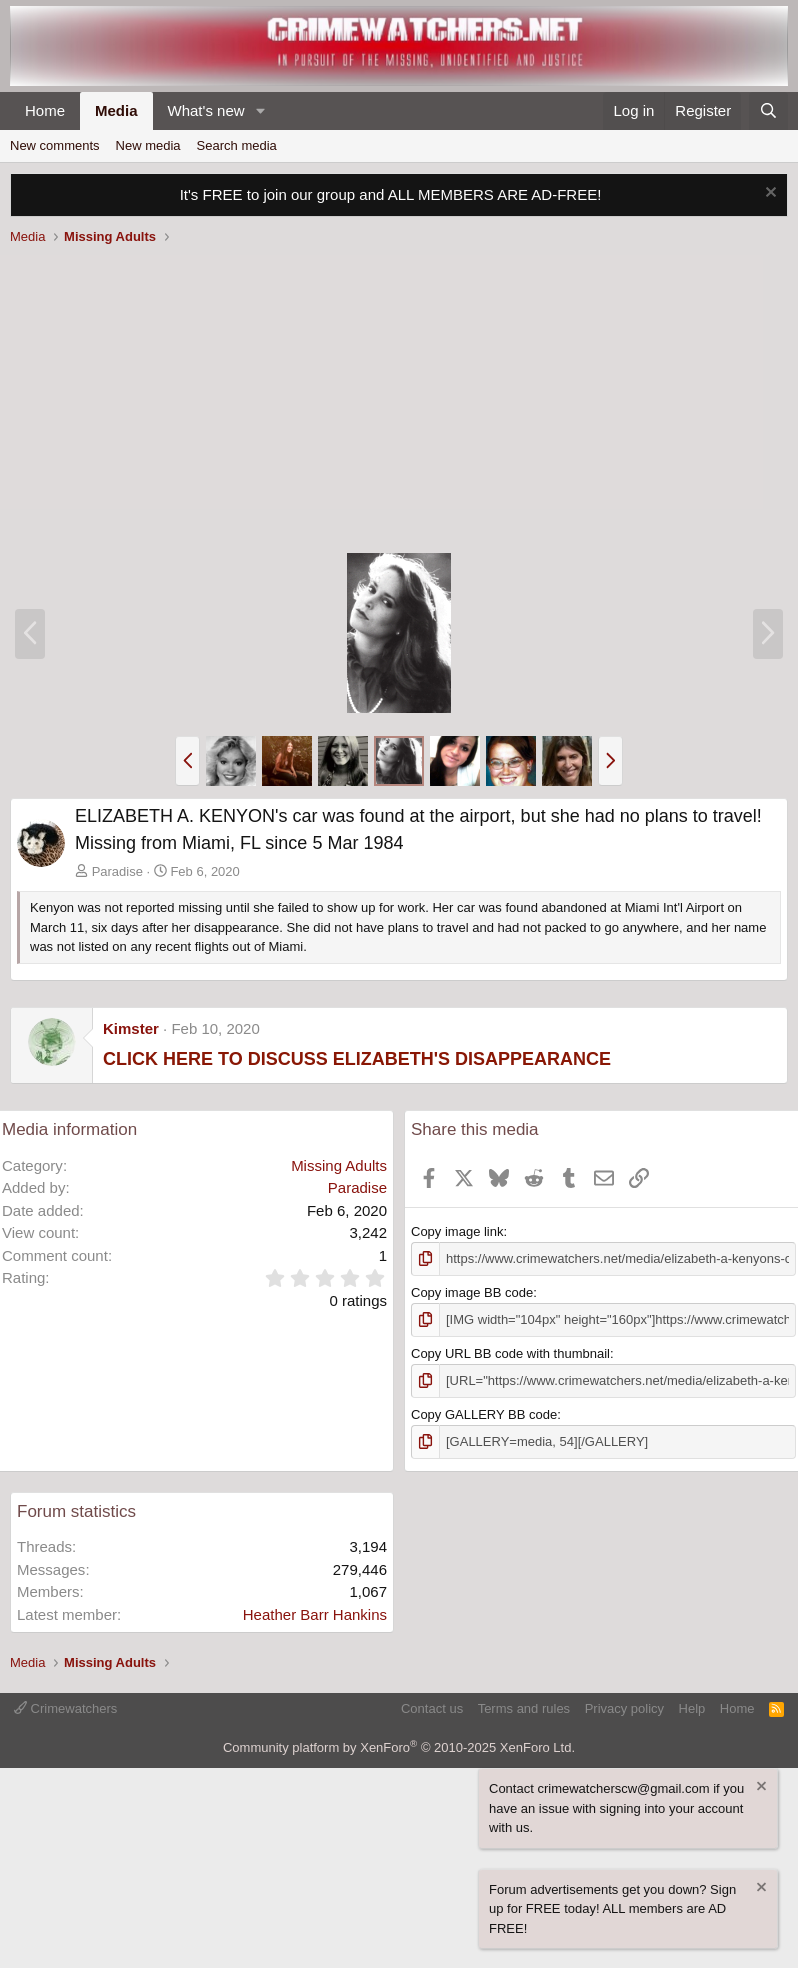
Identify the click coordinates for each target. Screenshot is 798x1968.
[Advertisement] (399, 402)
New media (148, 145)
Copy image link (457, 1231)
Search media (237, 145)
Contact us (432, 1708)
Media (116, 110)
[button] (260, 111)
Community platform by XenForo (399, 1747)
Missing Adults (339, 1165)
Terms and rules (524, 1708)
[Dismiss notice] (768, 194)
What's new (206, 110)
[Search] (768, 111)
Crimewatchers (65, 1708)
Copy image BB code (472, 1292)
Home (45, 110)
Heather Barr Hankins (315, 1614)
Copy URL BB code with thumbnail (510, 1353)
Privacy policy (624, 1708)
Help (692, 1708)
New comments (55, 145)
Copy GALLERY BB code (484, 1414)
